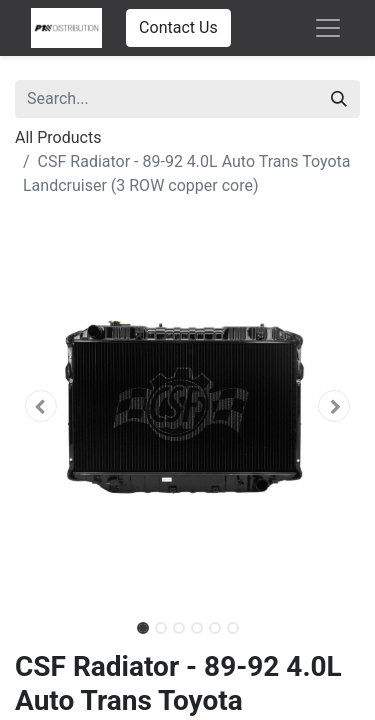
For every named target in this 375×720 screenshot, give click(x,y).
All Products (58, 137)
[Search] (339, 99)
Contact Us (178, 27)
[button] (41, 406)
